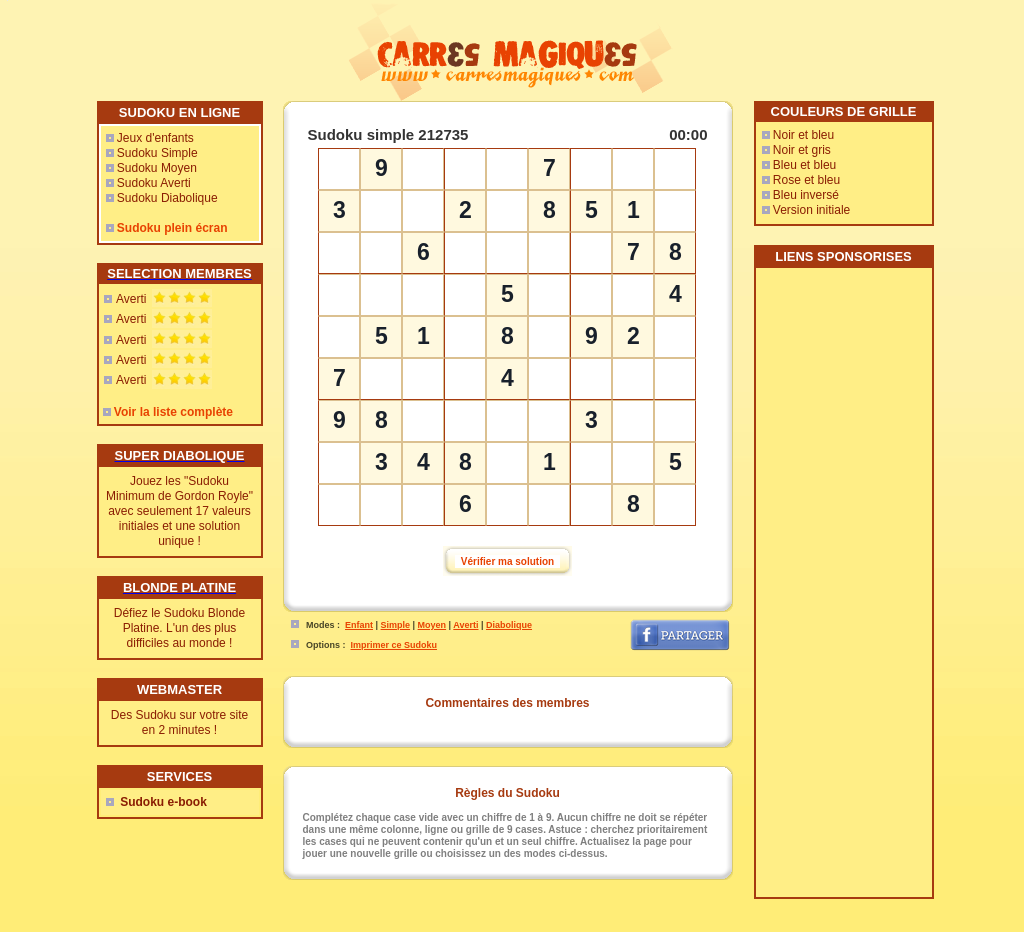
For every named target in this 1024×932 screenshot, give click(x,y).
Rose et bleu (806, 180)
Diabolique (509, 625)
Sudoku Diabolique (167, 198)
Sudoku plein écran (172, 228)
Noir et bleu (803, 135)
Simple (396, 625)
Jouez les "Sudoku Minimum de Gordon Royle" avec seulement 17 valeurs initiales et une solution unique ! (179, 511)
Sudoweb (685, 925)
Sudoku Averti (154, 183)
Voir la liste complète (173, 412)
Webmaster (512, 925)
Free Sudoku (740, 925)
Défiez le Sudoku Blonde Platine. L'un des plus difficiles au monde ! (179, 628)
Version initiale (811, 210)
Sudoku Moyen (157, 168)
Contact (464, 925)
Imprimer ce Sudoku (394, 645)
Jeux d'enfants (155, 138)
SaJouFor (796, 925)
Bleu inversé (806, 195)
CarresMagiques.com (399, 925)
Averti (131, 299)
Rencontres (569, 925)
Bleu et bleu (804, 165)
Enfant (359, 625)
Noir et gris (802, 150)
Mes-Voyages (629, 925)
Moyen (432, 625)
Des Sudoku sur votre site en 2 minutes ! (179, 722)
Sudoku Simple (157, 153)
